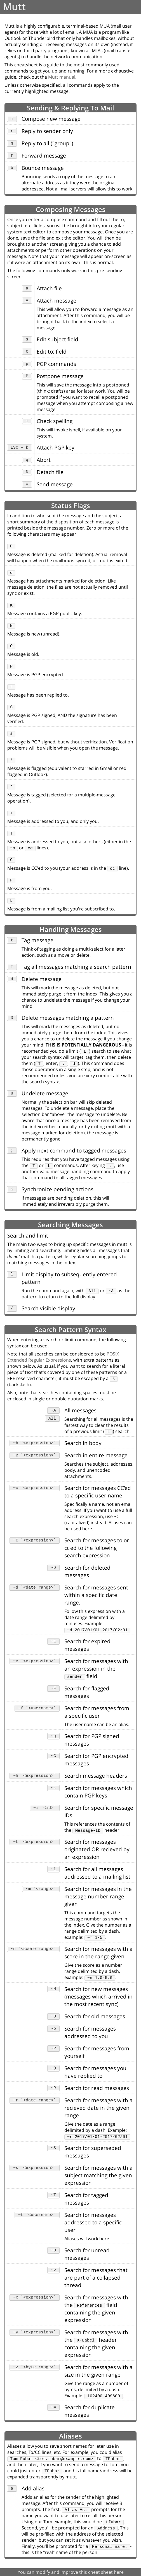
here (119, 2572)
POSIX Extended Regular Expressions (63, 1357)
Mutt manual (61, 77)
